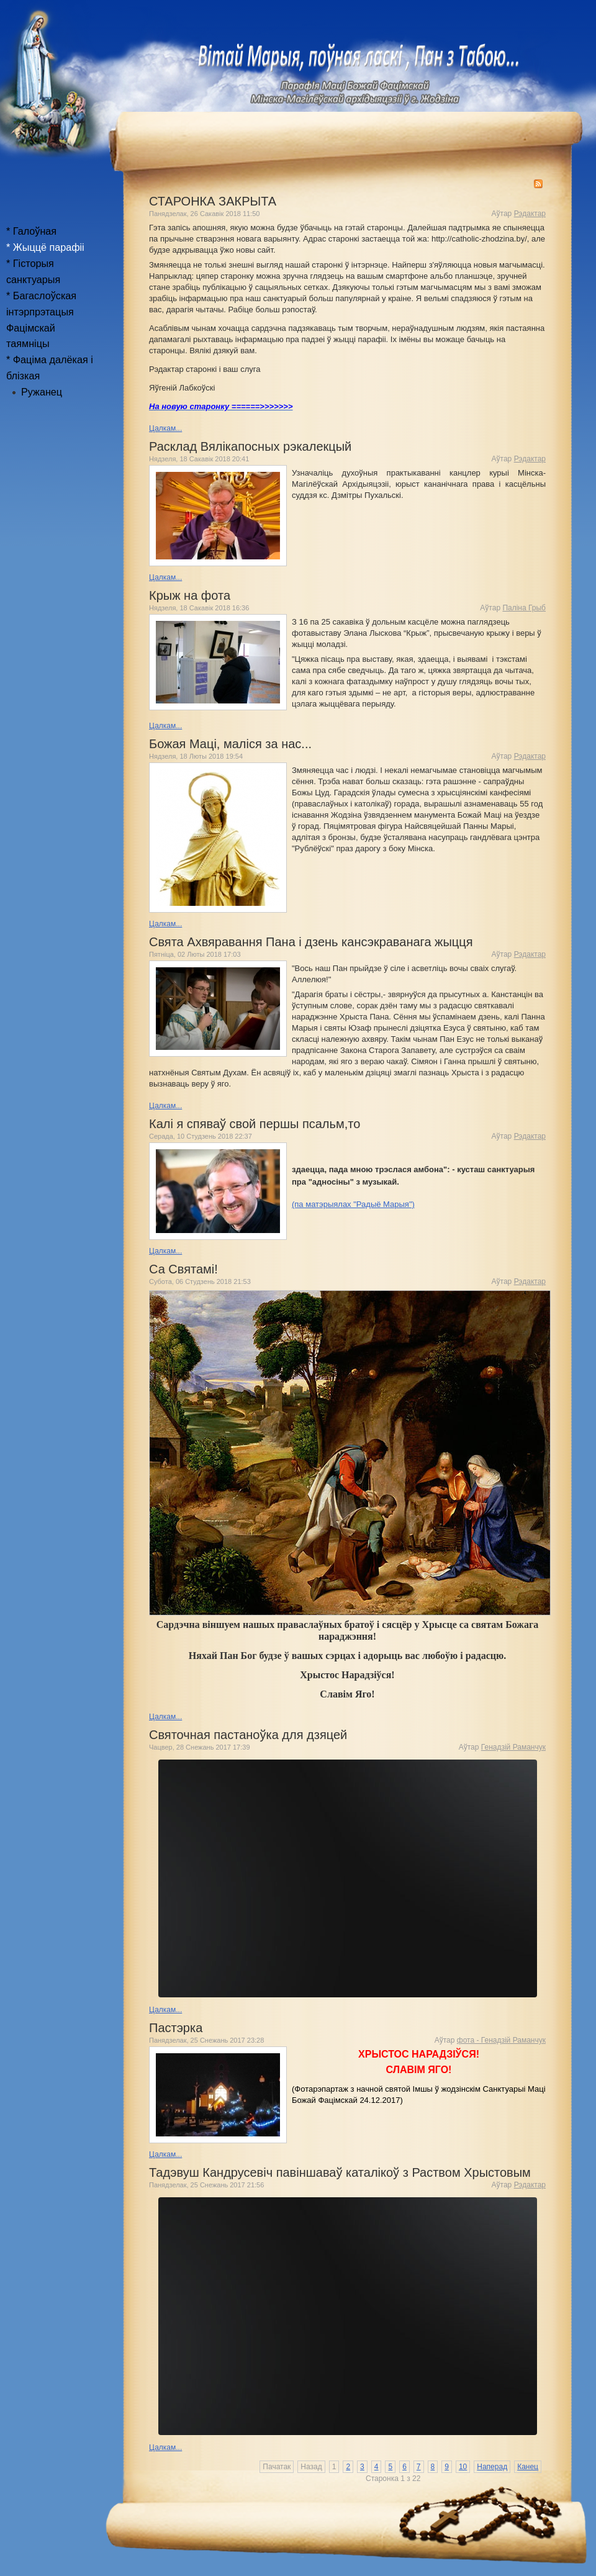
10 (463, 2466)
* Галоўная (31, 231)
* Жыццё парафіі (45, 247)
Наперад (492, 2466)
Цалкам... (165, 428)
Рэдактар (530, 213)
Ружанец (41, 391)
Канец (527, 2466)
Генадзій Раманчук (513, 1747)
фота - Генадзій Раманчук (501, 2040)
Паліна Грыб (524, 607)
